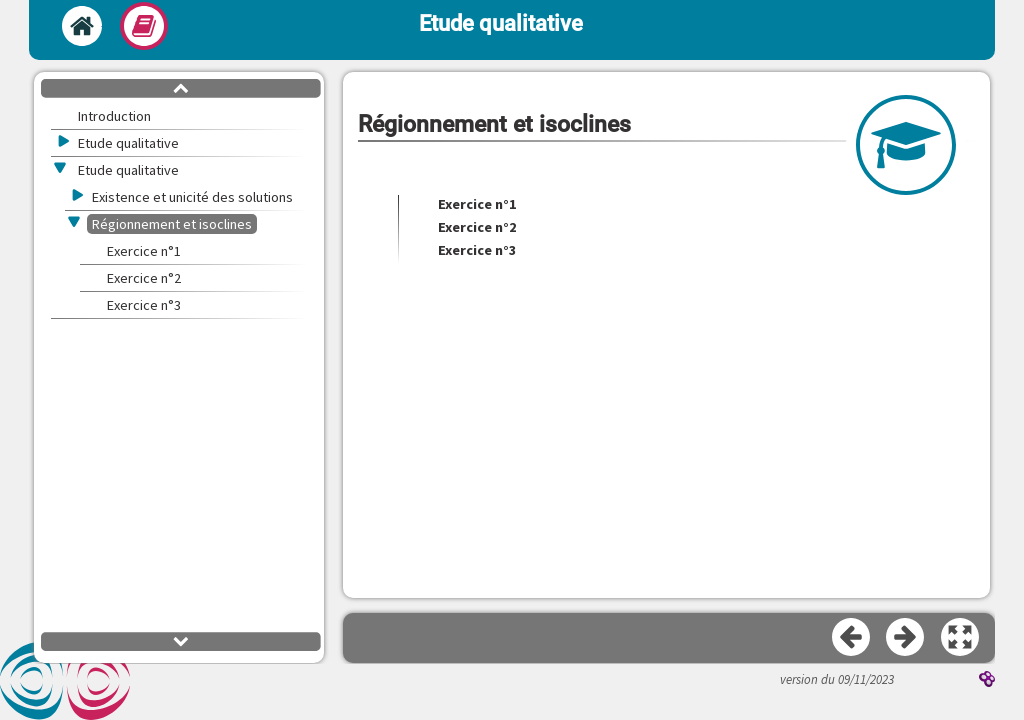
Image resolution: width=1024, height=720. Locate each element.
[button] (961, 638)
